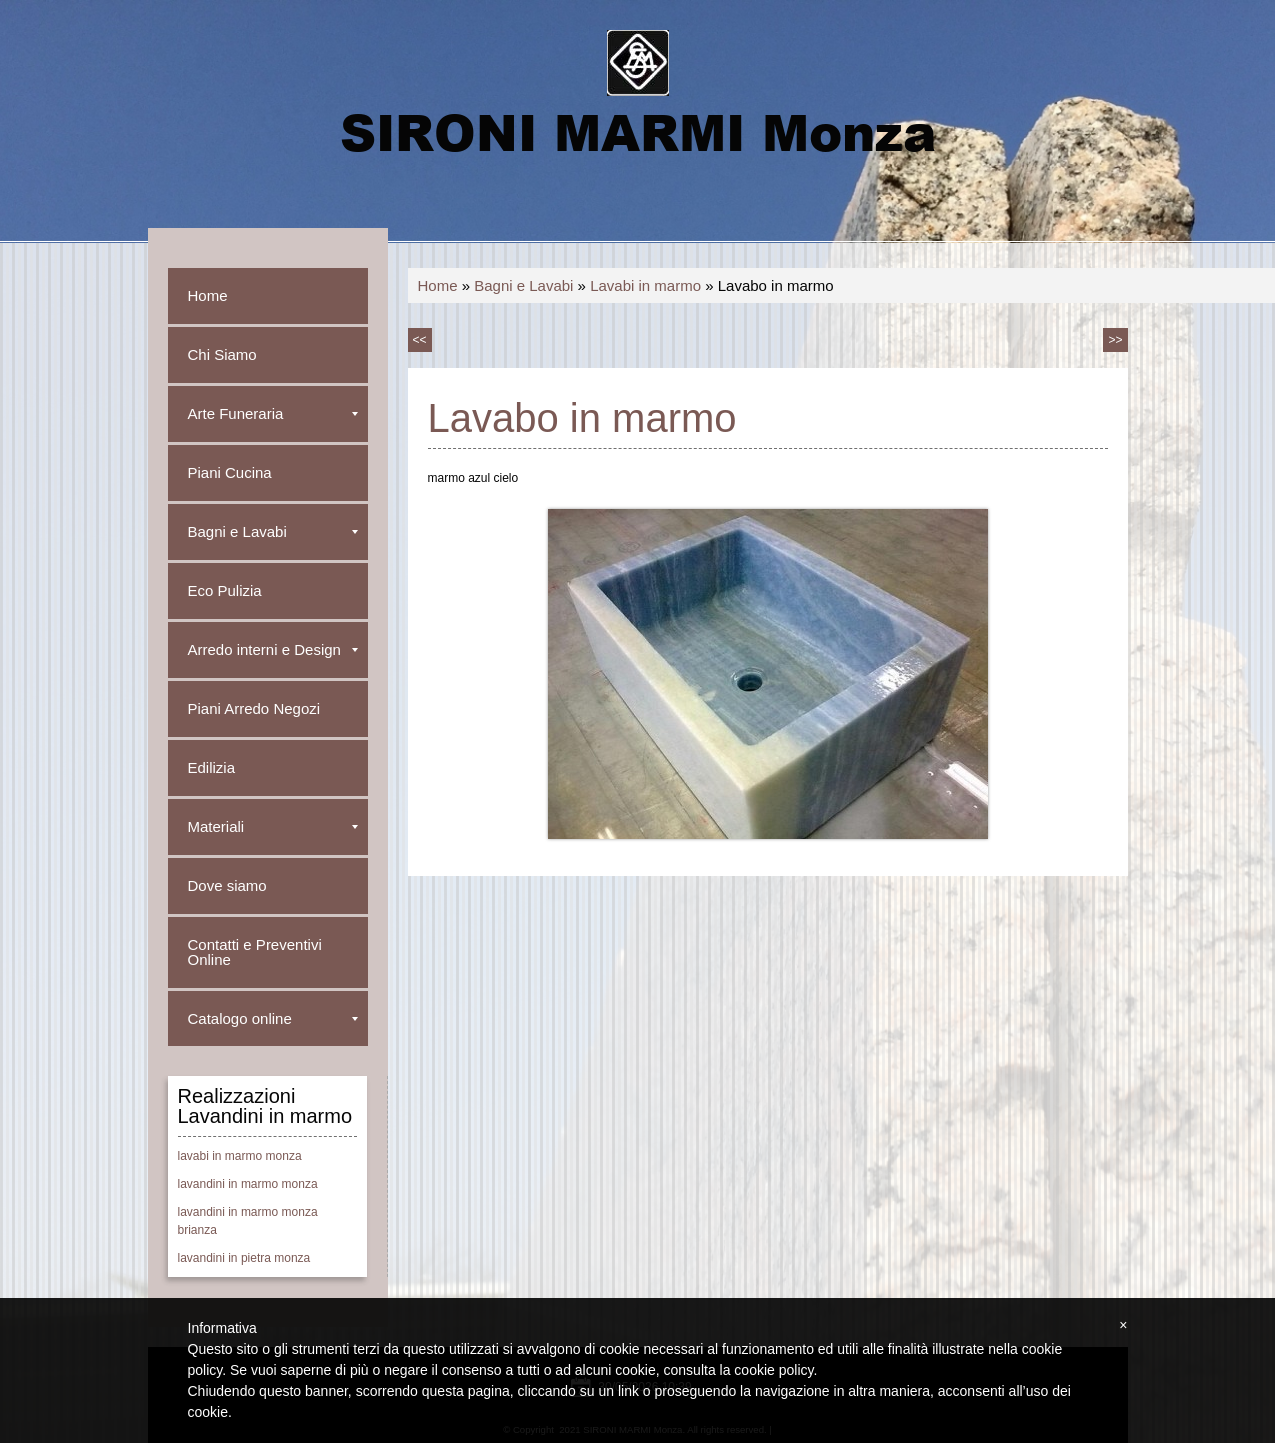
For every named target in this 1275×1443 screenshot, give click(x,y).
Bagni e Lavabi (523, 285)
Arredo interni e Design (273, 649)
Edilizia (212, 767)
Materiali (273, 826)
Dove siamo (227, 885)
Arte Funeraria (273, 413)
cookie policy (773, 1370)
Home (438, 285)
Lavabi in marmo (645, 285)
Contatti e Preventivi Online (255, 952)
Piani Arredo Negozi (254, 708)
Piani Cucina (230, 472)
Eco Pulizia (225, 590)
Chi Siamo (222, 354)
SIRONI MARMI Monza (638, 131)
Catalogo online (273, 1018)
